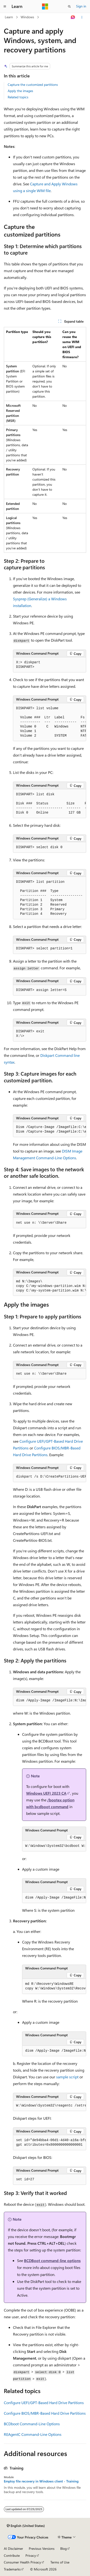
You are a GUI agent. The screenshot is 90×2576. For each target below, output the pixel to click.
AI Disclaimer (13, 2548)
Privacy (30, 2555)
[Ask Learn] (73, 17)
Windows (27, 17)
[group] (49, 722)
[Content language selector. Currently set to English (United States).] (26, 2526)
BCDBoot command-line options (52, 2260)
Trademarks (12, 2569)
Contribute (12, 2555)
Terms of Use (59, 2562)
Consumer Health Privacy (22, 2562)
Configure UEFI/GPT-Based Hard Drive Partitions (44, 2402)
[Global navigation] (5, 6)
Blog (63, 2548)
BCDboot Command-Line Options (32, 2423)
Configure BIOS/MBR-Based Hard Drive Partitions (45, 2413)
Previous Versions (41, 2548)
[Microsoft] (45, 6)
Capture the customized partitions (33, 84)
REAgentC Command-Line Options (32, 2434)
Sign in (81, 6)
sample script (67, 2076)
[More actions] (82, 17)
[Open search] (69, 6)
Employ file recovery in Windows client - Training (41, 2481)
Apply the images (20, 90)
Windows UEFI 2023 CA (46, 1793)
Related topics (18, 97)
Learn (9, 17)
